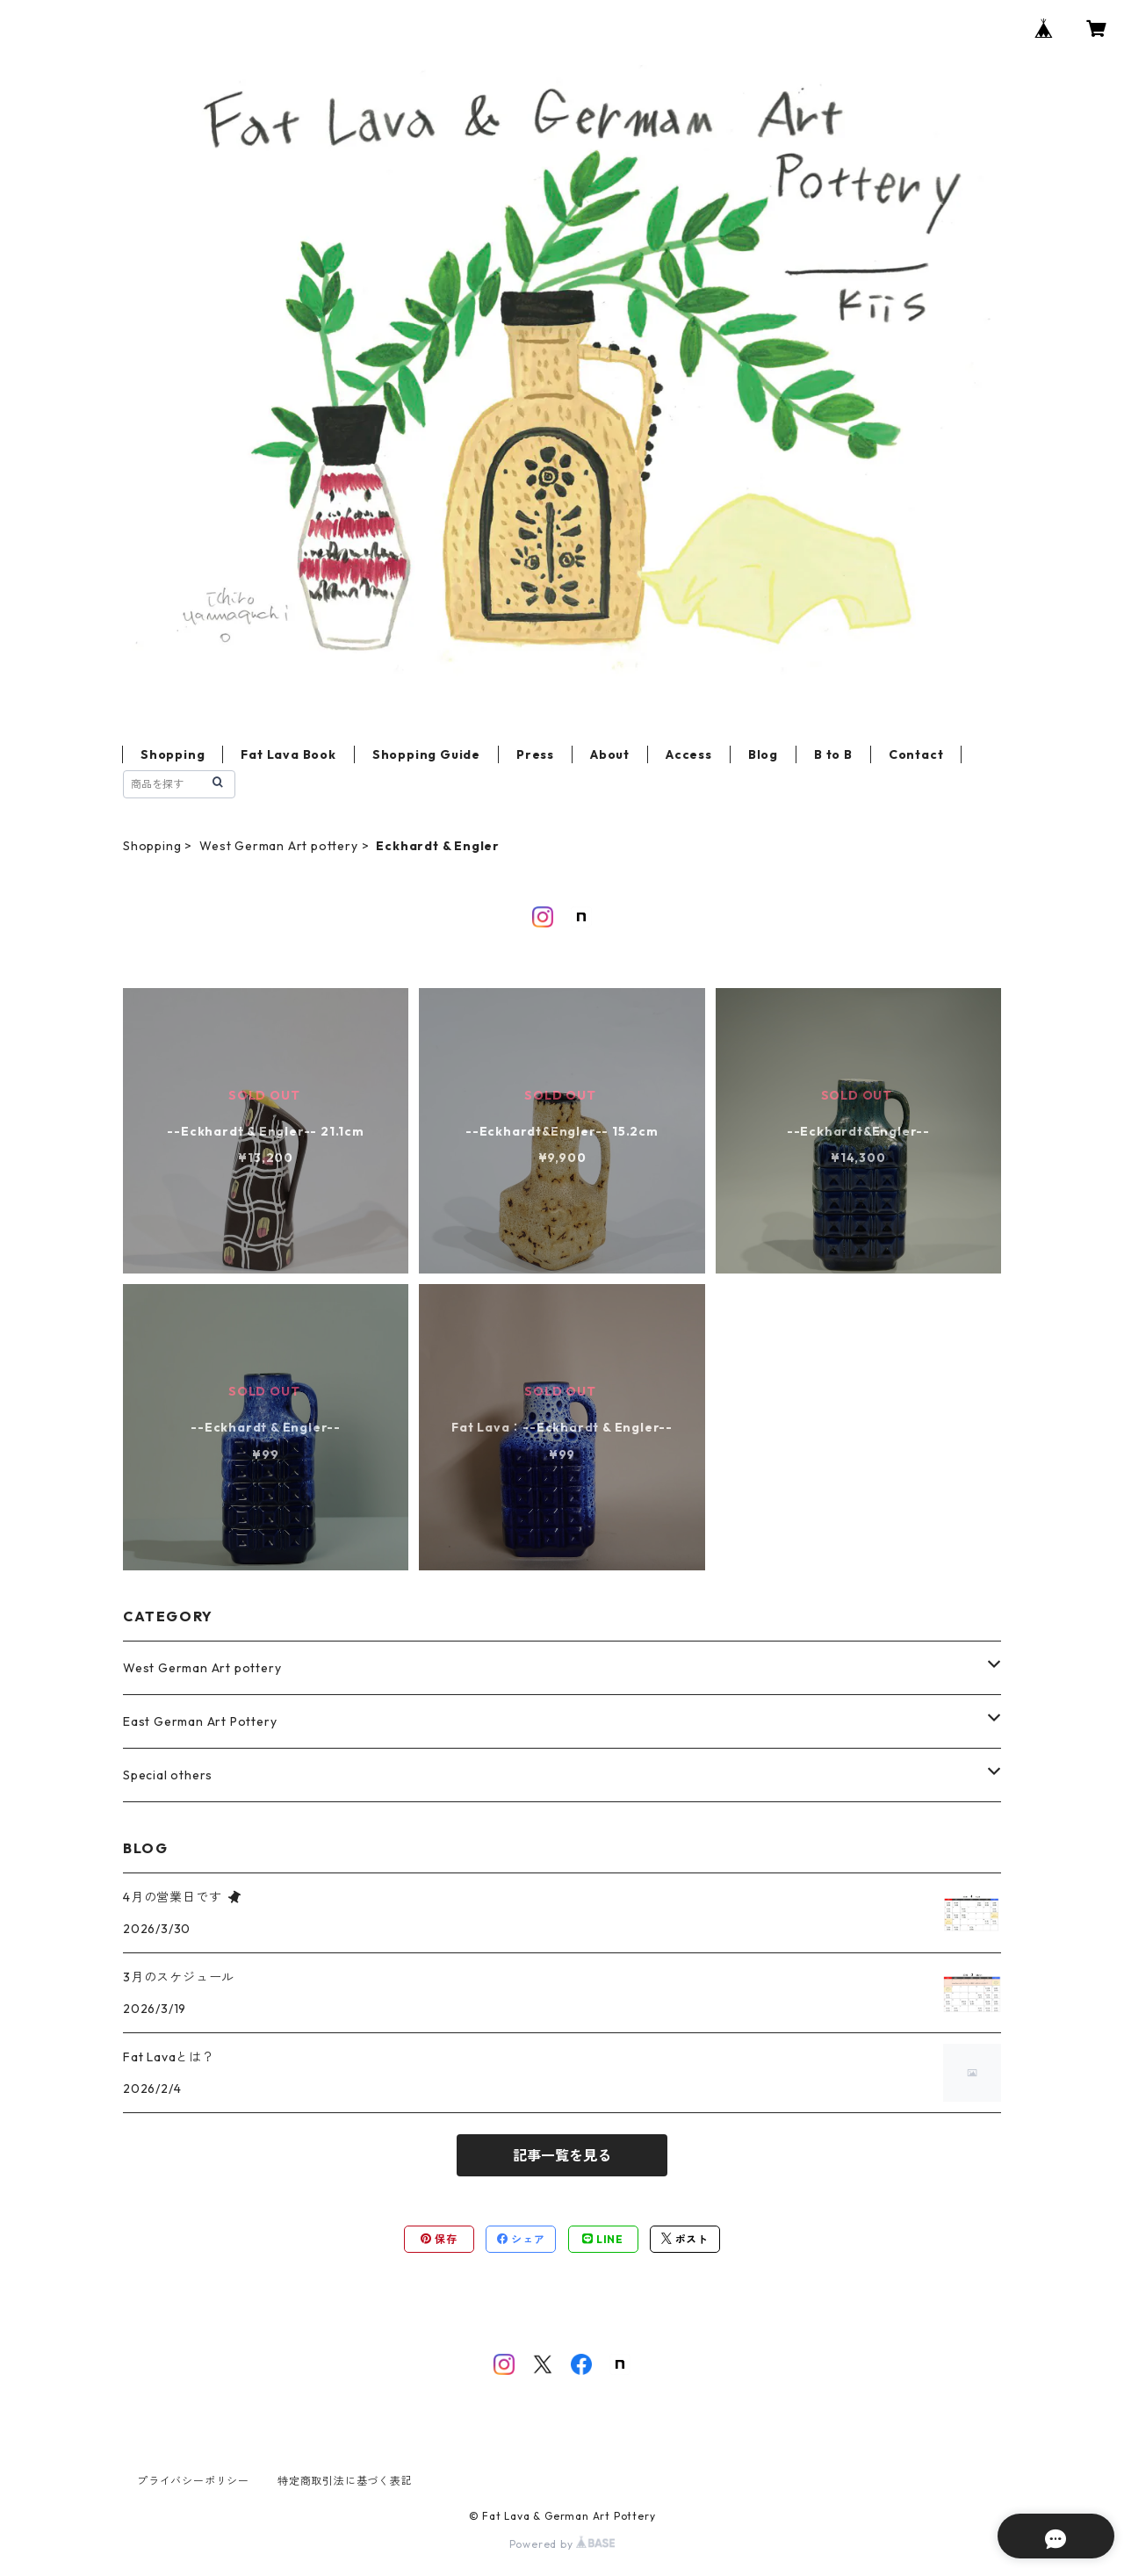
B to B (833, 754)
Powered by (562, 2544)
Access (689, 754)
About (610, 754)
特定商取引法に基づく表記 (345, 2480)
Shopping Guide (426, 754)
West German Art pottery (278, 846)
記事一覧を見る (562, 2155)
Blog (763, 754)
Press (535, 754)
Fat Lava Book (288, 754)
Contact (916, 754)
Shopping (172, 754)
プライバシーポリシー (193, 2480)
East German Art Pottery (200, 1721)
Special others (168, 1775)
